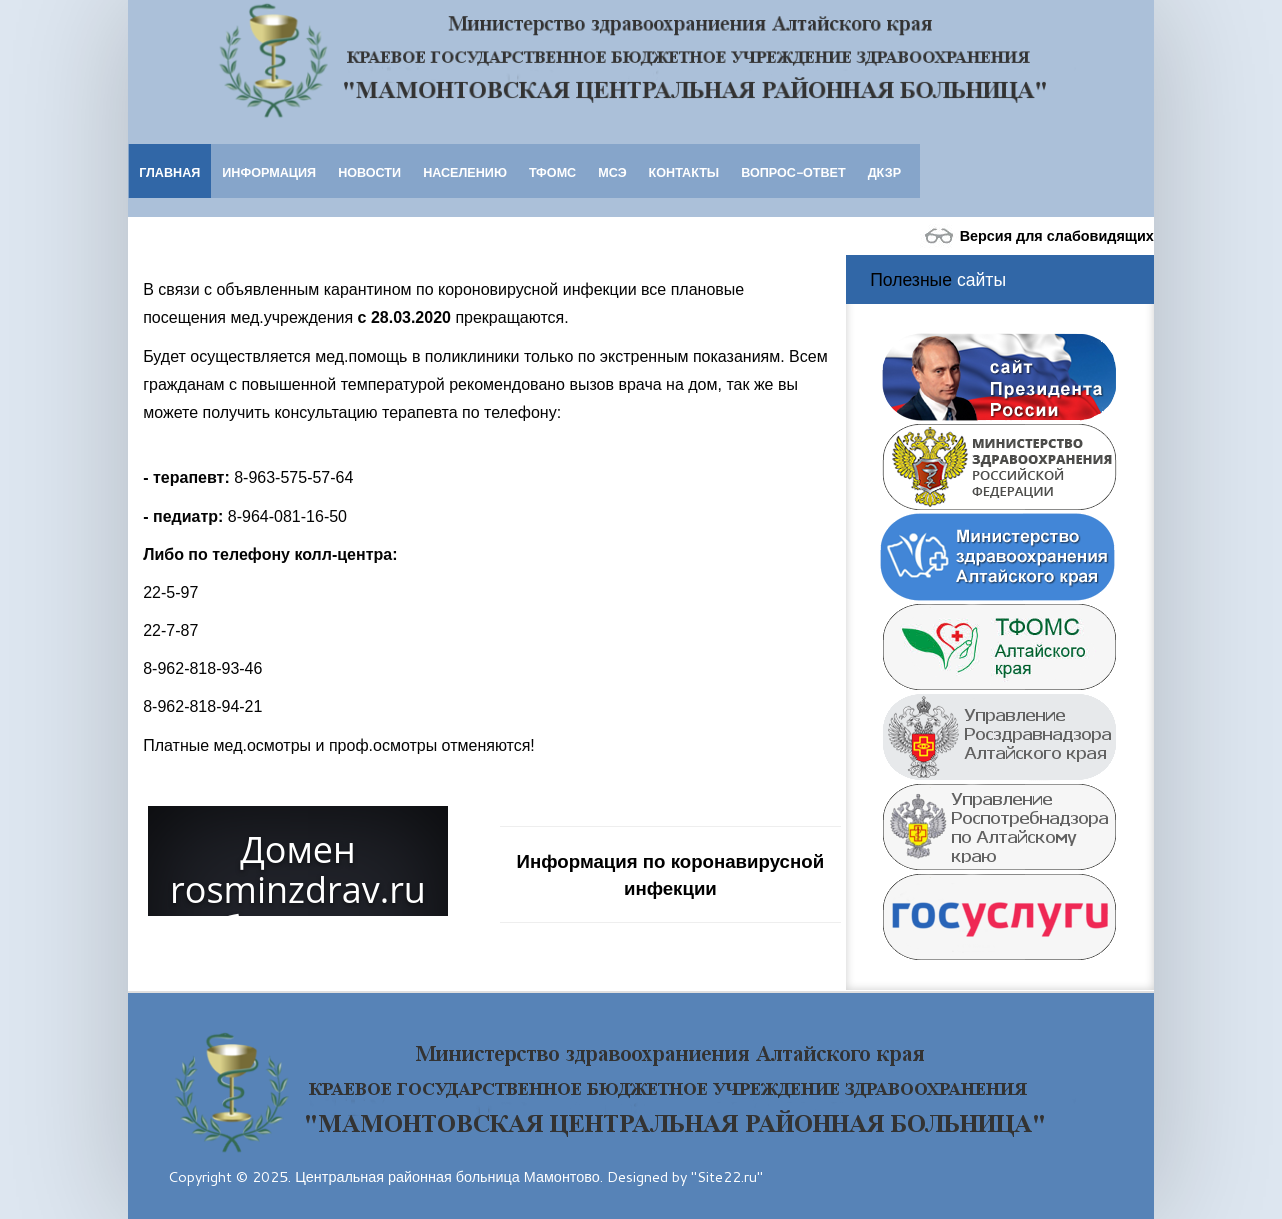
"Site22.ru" (727, 1176)
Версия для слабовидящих (1037, 235)
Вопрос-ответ (793, 172)
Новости (369, 172)
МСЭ (612, 172)
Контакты (684, 172)
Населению (465, 172)
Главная (169, 172)
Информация (269, 172)
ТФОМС (552, 172)
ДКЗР (884, 172)
